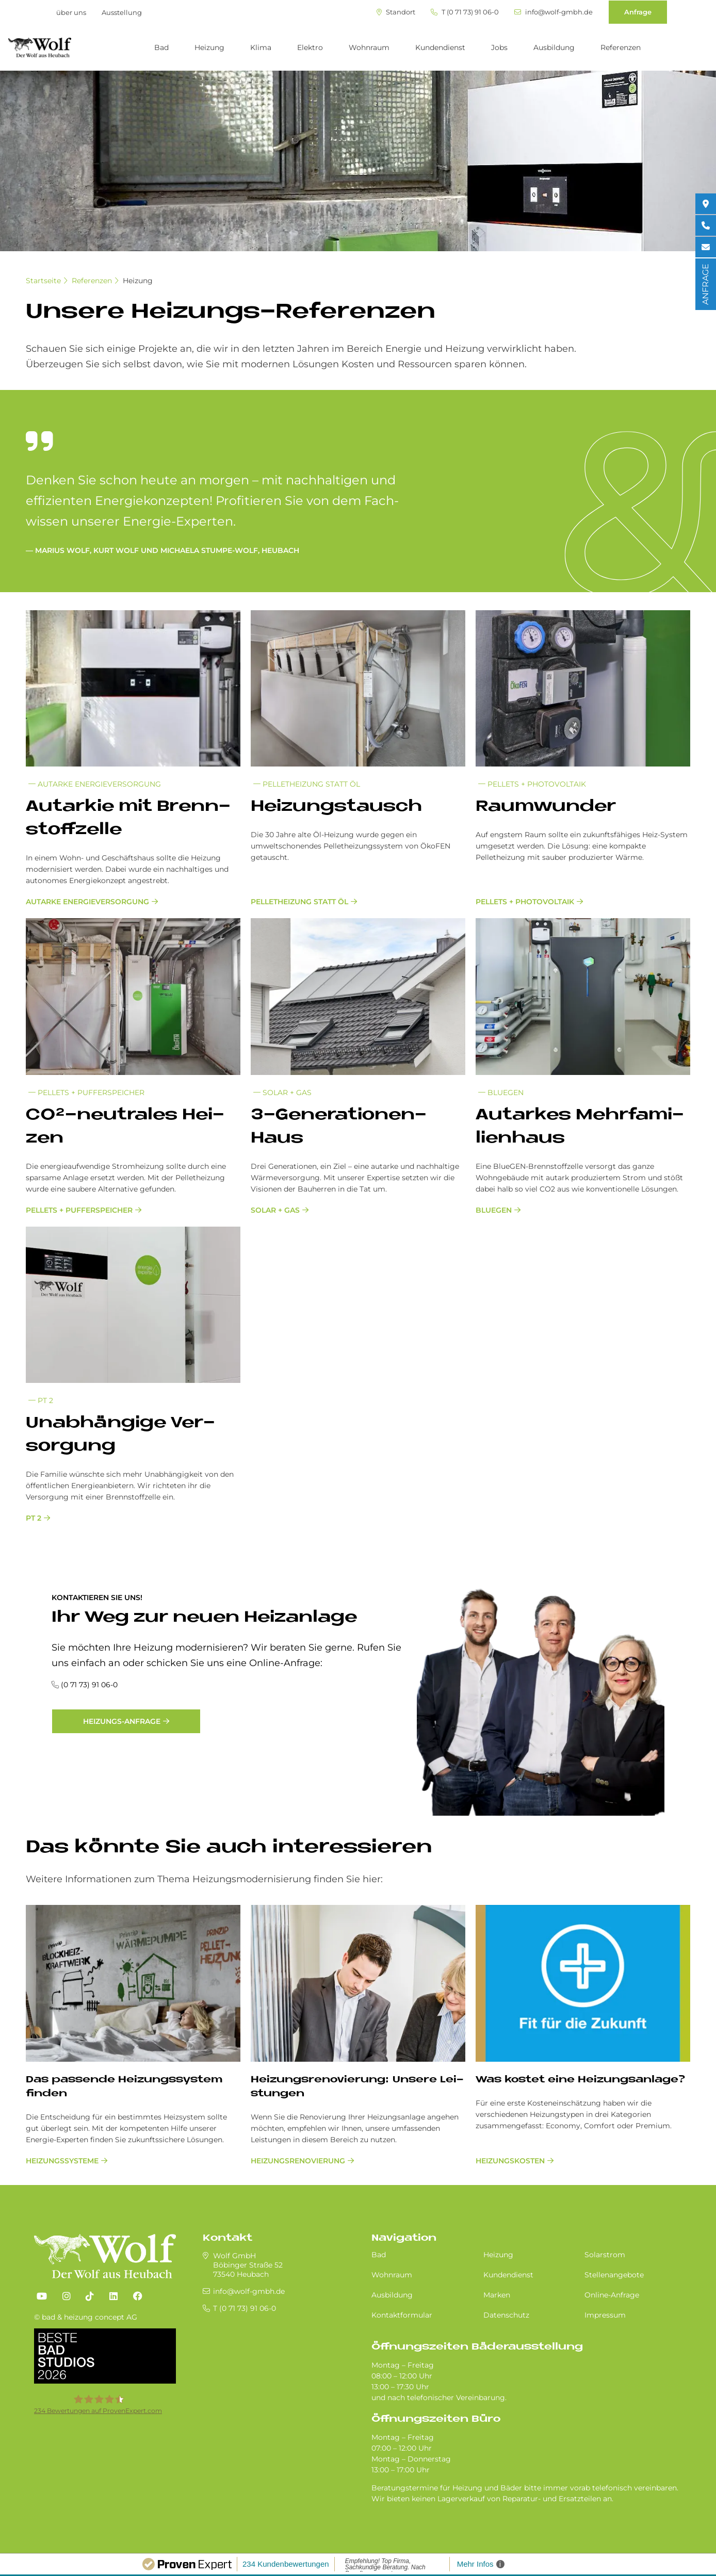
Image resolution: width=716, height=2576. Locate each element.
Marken (496, 2295)
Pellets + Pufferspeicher (86, 1092)
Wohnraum (369, 47)
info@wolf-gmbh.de (553, 12)
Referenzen (620, 47)
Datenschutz (506, 2315)
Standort (396, 12)
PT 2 (40, 1400)
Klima (260, 47)
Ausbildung (554, 47)
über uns (71, 12)
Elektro (310, 47)
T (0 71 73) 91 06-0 (465, 12)
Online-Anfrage (611, 2295)
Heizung (209, 47)
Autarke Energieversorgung (94, 784)
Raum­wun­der (546, 806)
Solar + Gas (282, 1092)
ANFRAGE (705, 284)
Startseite (43, 280)
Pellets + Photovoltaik (532, 784)
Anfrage (638, 12)
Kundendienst (440, 47)
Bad (161, 47)
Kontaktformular (401, 2315)
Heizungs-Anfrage (121, 1721)
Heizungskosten (510, 2160)
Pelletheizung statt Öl (306, 784)
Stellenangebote (614, 2274)
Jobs (499, 47)
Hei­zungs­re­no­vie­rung (298, 2160)
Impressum (605, 2315)
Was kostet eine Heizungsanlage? (580, 2080)
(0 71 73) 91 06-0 (89, 1684)
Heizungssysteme (62, 2160)
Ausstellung (122, 12)
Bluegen (501, 1092)
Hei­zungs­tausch (336, 806)
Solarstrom (604, 2254)
